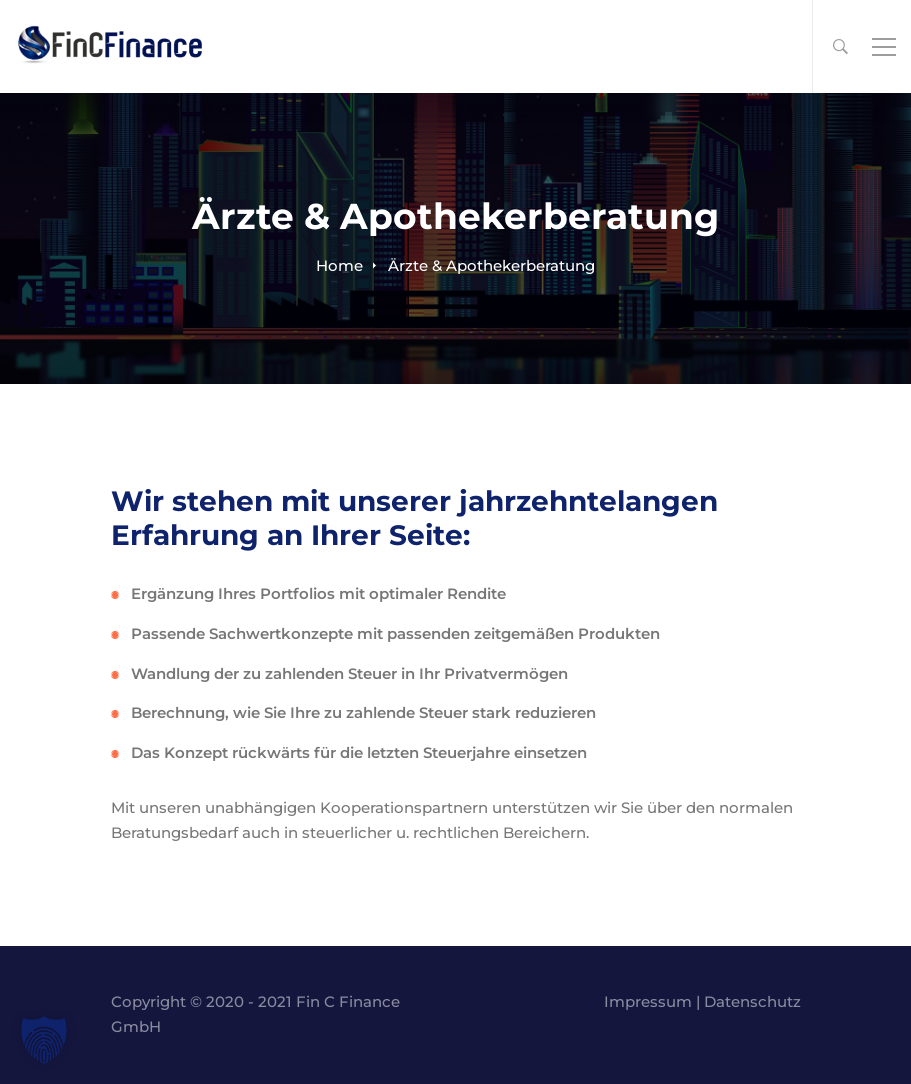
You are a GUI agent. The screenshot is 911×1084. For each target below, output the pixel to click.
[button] (44, 1040)
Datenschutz (752, 1001)
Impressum (648, 1001)
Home (339, 265)
